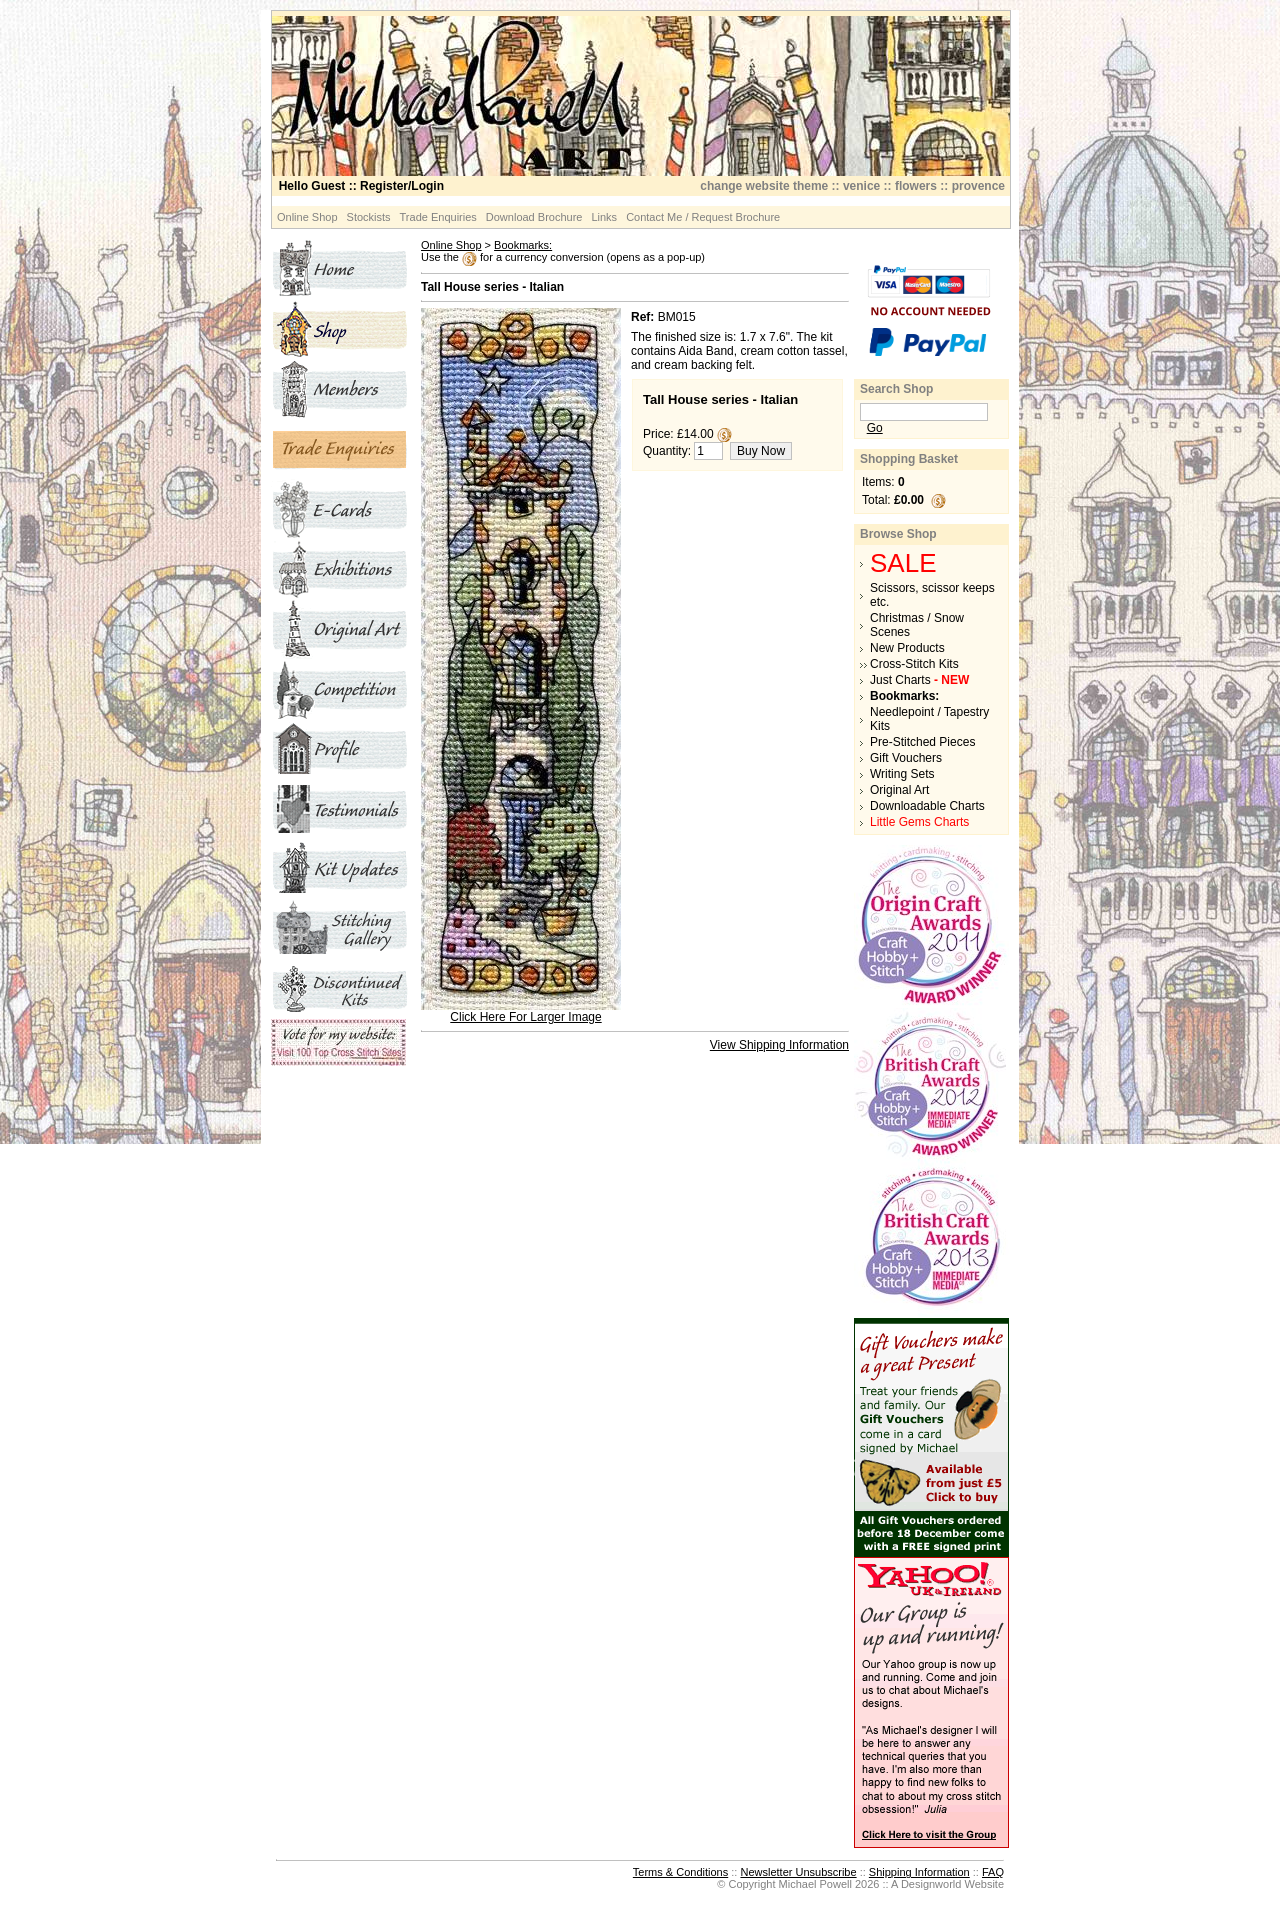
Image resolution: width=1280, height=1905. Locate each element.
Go (875, 428)
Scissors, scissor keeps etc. (932, 595)
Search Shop (896, 389)
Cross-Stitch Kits (914, 664)
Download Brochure (534, 217)
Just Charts (919, 680)
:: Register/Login (361, 186)
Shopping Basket (909, 459)
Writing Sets (902, 774)
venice (861, 186)
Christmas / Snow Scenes (917, 625)
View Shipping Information (779, 1045)
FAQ (993, 1872)
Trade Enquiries (438, 217)
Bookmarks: (523, 245)
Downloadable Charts (927, 806)
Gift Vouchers (906, 758)
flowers (916, 186)
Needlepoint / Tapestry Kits (929, 719)
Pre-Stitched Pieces (922, 742)
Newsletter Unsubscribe (798, 1872)
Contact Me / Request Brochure (703, 217)
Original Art (899, 790)
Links (604, 217)
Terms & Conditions (680, 1872)
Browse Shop (898, 534)
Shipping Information (919, 1872)
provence (978, 186)
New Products (907, 648)
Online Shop (307, 217)
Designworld (931, 1884)
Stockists (369, 217)
